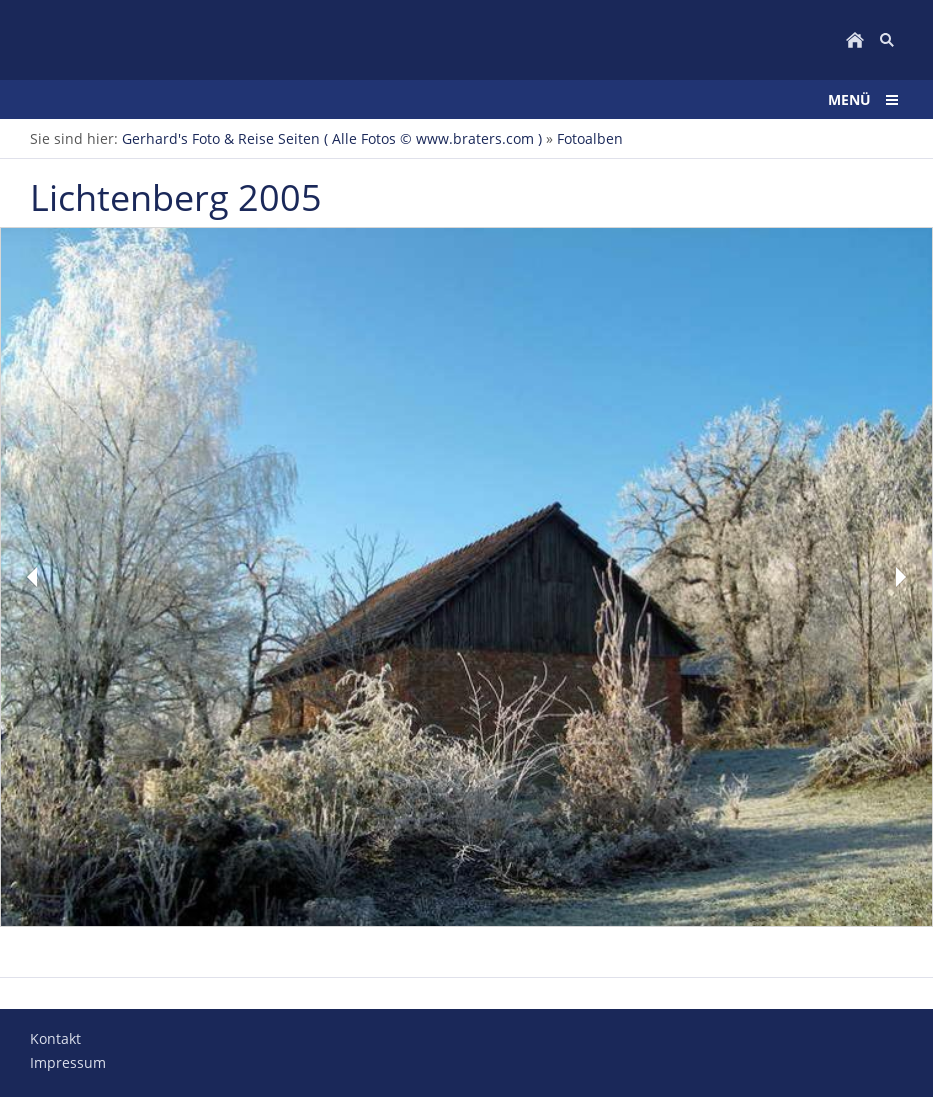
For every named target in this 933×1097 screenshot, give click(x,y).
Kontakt (55, 1038)
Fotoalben (590, 138)
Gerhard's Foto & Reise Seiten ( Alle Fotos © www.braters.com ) (332, 138)
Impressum (68, 1062)
